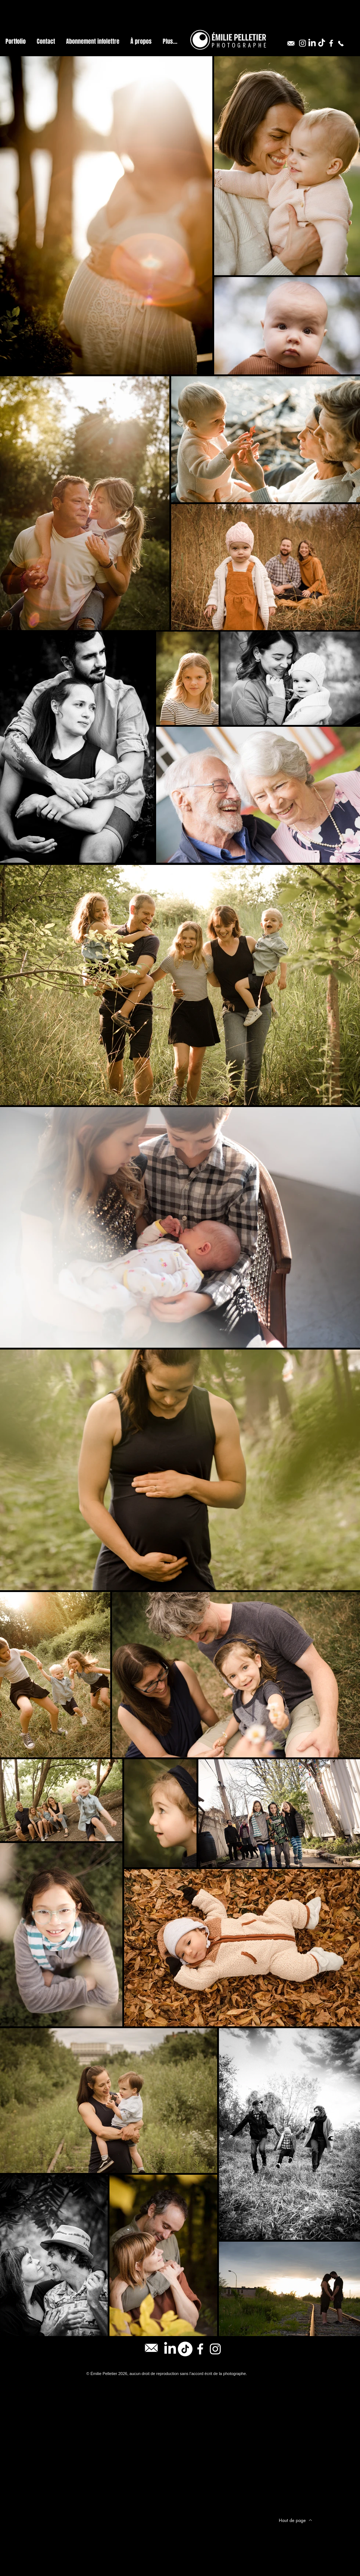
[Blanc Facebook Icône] (331, 43)
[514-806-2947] (341, 43)
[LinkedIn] (312, 43)
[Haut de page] (295, 2520)
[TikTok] (321, 43)
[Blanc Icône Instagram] (302, 43)
